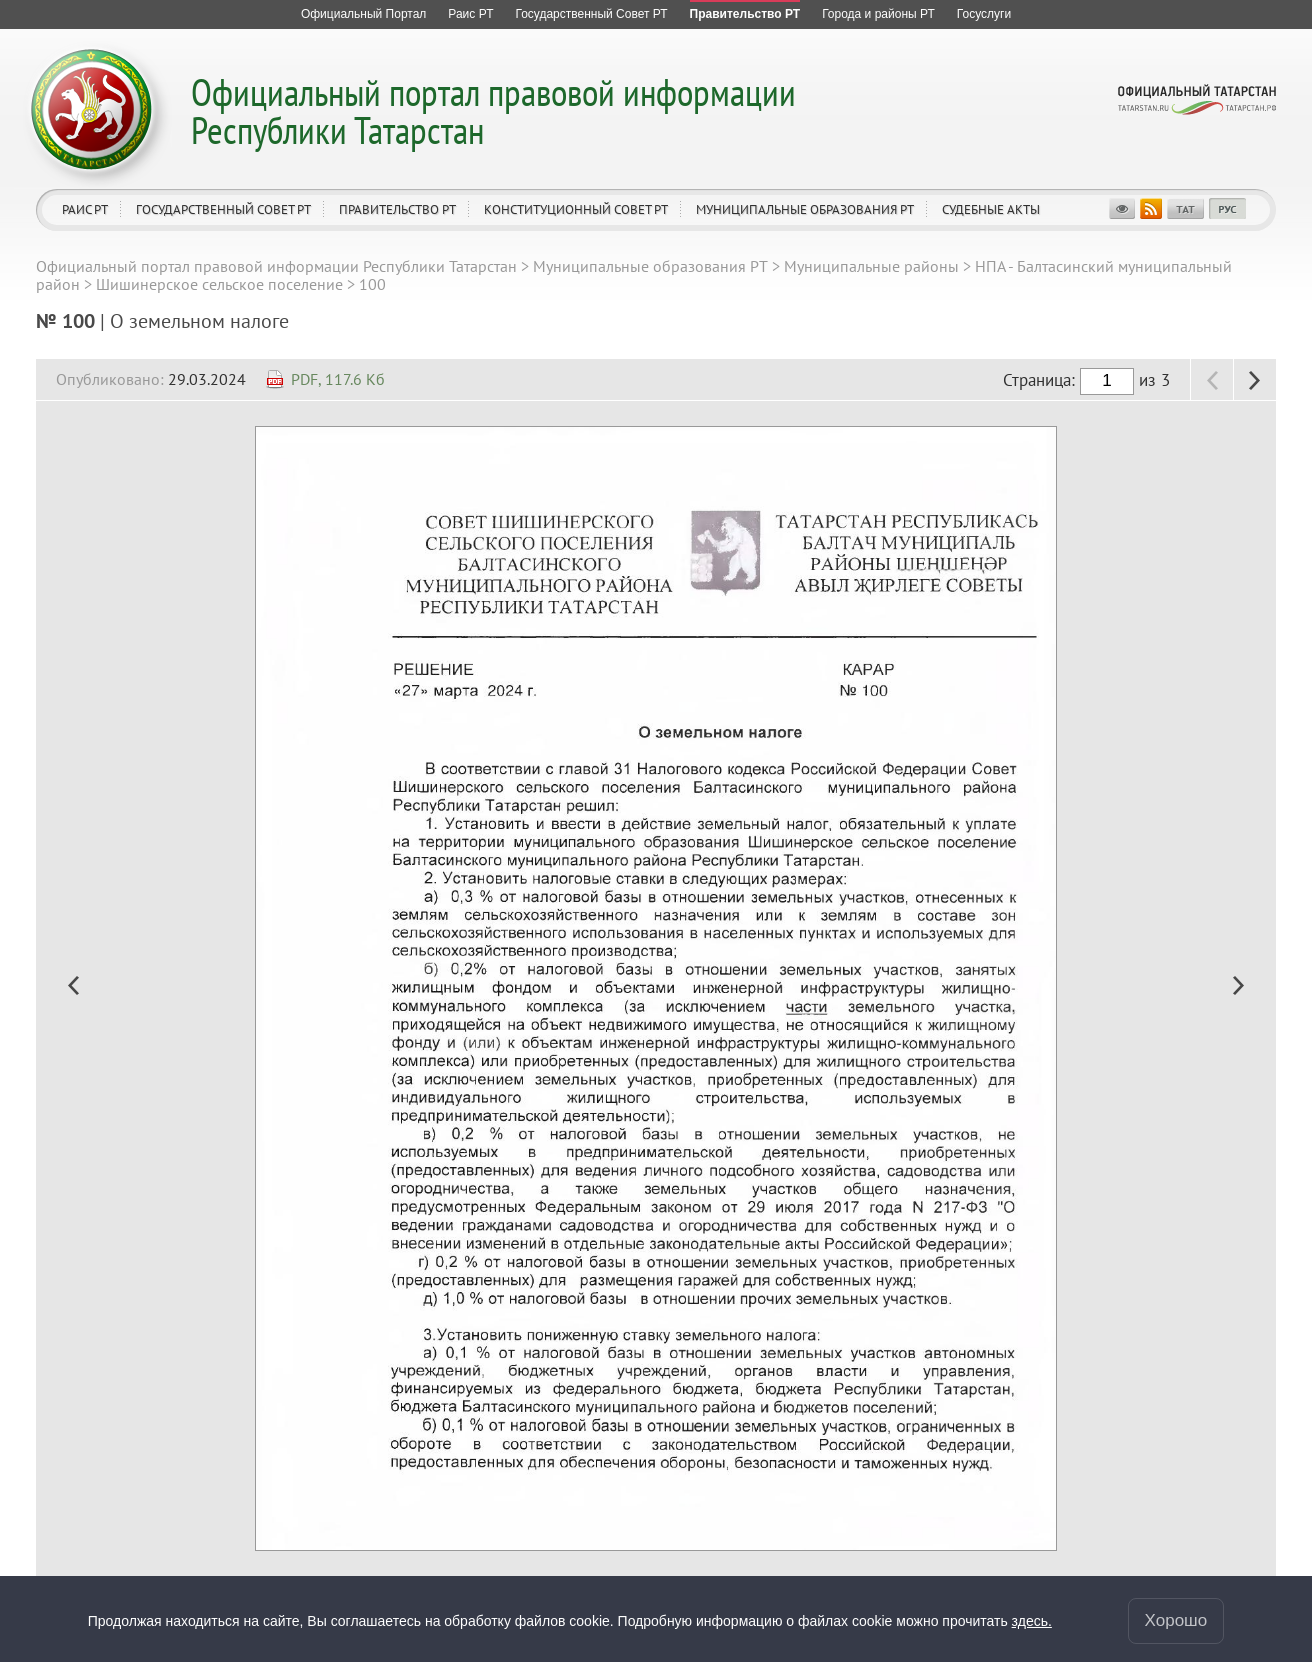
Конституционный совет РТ (576, 209)
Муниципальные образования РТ (805, 209)
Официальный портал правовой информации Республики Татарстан (493, 110)
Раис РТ (85, 209)
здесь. (1032, 1621)
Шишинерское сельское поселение (219, 284)
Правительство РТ (397, 209)
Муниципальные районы (871, 266)
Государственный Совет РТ (223, 209)
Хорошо (1176, 1620)
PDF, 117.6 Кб (338, 379)
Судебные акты (991, 209)
